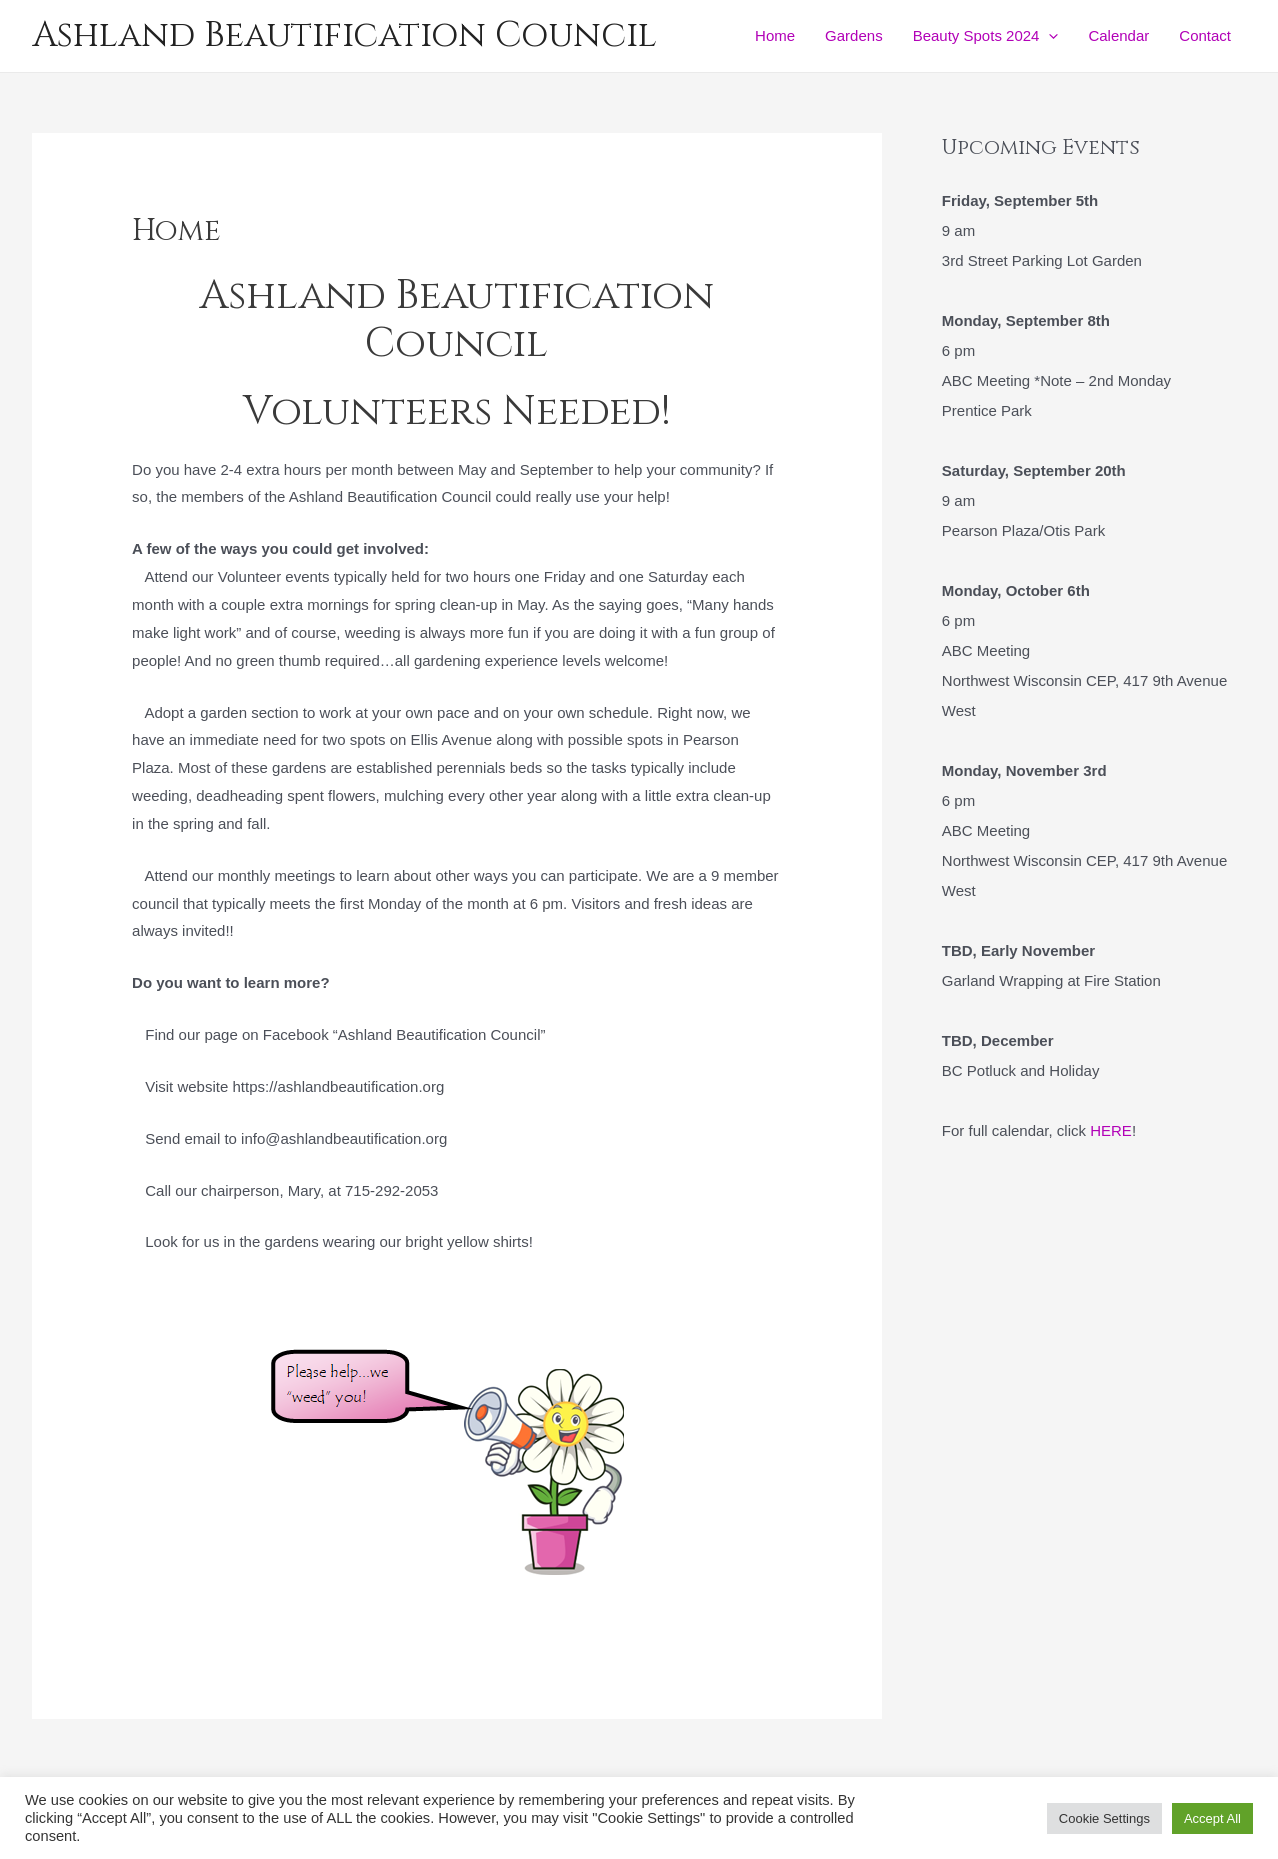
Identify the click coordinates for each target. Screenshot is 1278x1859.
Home (775, 35)
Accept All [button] (1212, 1818)
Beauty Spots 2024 (986, 36)
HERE (1111, 1130)
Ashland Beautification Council (344, 35)
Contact (1205, 35)
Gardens (854, 35)
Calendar (1118, 35)
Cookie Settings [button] (1104, 1818)
